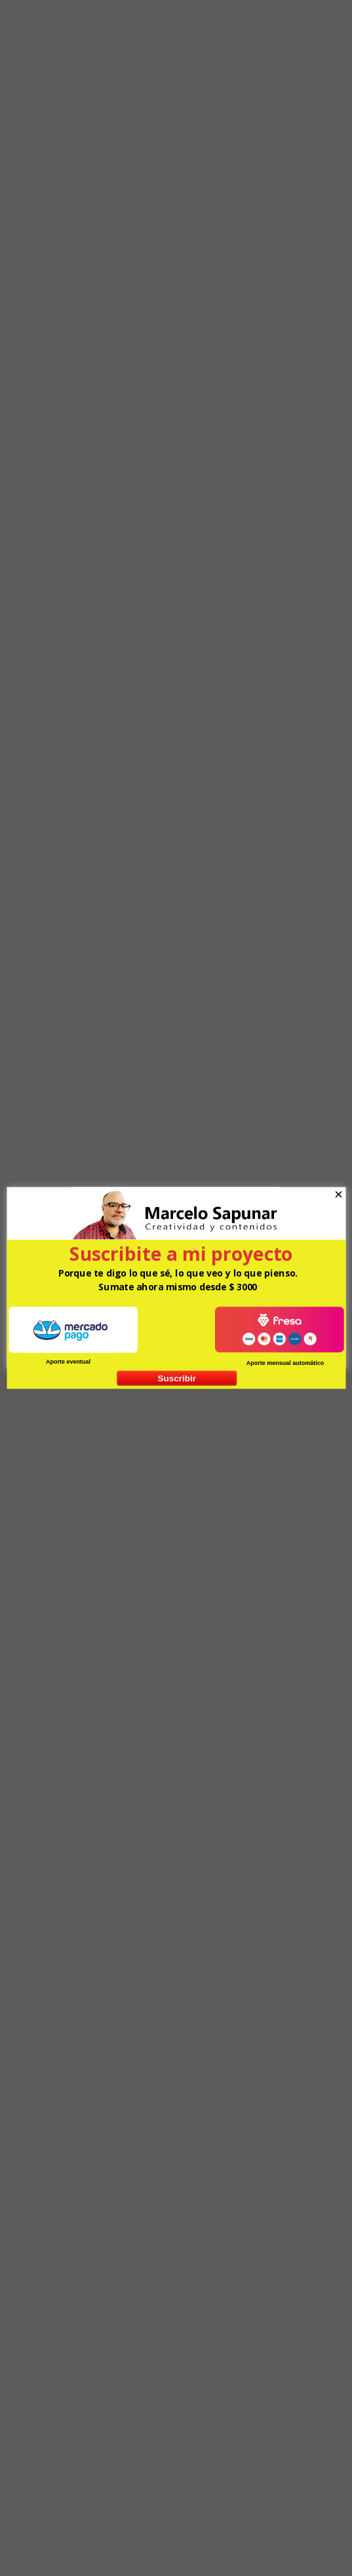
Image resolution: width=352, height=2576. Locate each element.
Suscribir (176, 1378)
